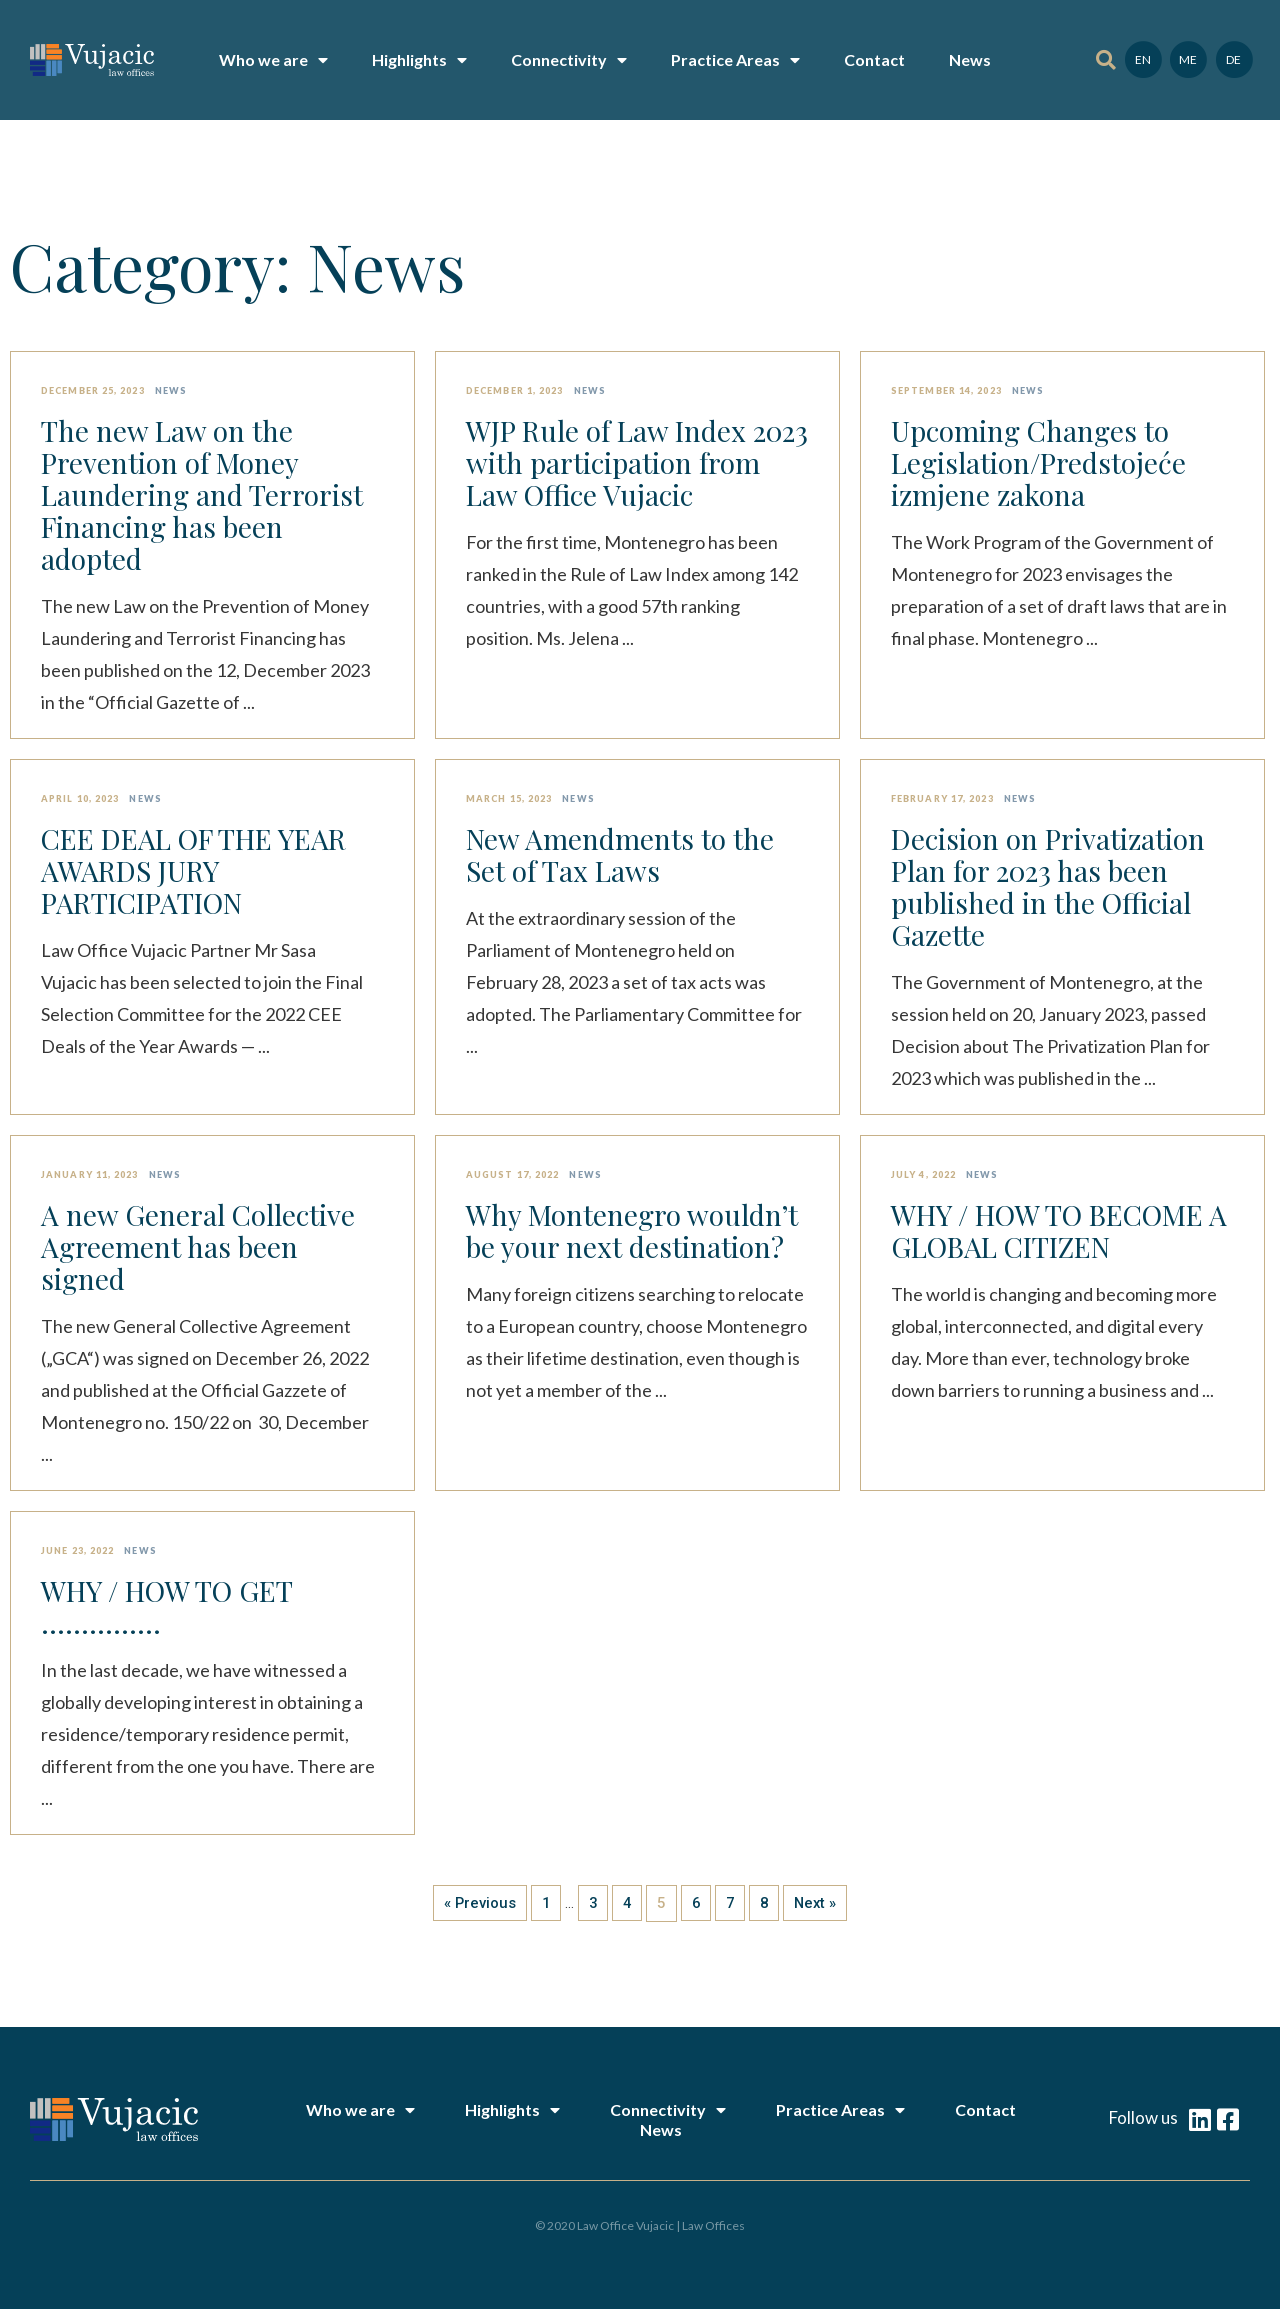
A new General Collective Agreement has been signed (198, 1247)
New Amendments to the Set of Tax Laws (620, 855)
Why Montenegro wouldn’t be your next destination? (632, 1231)
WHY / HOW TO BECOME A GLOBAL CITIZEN (1059, 1231)
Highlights (419, 60)
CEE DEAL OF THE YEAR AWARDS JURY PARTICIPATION (193, 871)
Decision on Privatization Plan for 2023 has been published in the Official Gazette (1048, 887)
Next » (819, 1903)
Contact (874, 59)
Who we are (273, 60)
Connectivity (569, 60)
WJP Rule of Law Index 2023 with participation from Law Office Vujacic (637, 463)
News (970, 59)
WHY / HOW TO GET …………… (166, 1607)
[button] (1105, 60)
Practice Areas (735, 60)
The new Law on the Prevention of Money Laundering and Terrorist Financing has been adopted (202, 495)
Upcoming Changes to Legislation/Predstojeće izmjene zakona (1038, 463)
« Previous (476, 1903)
